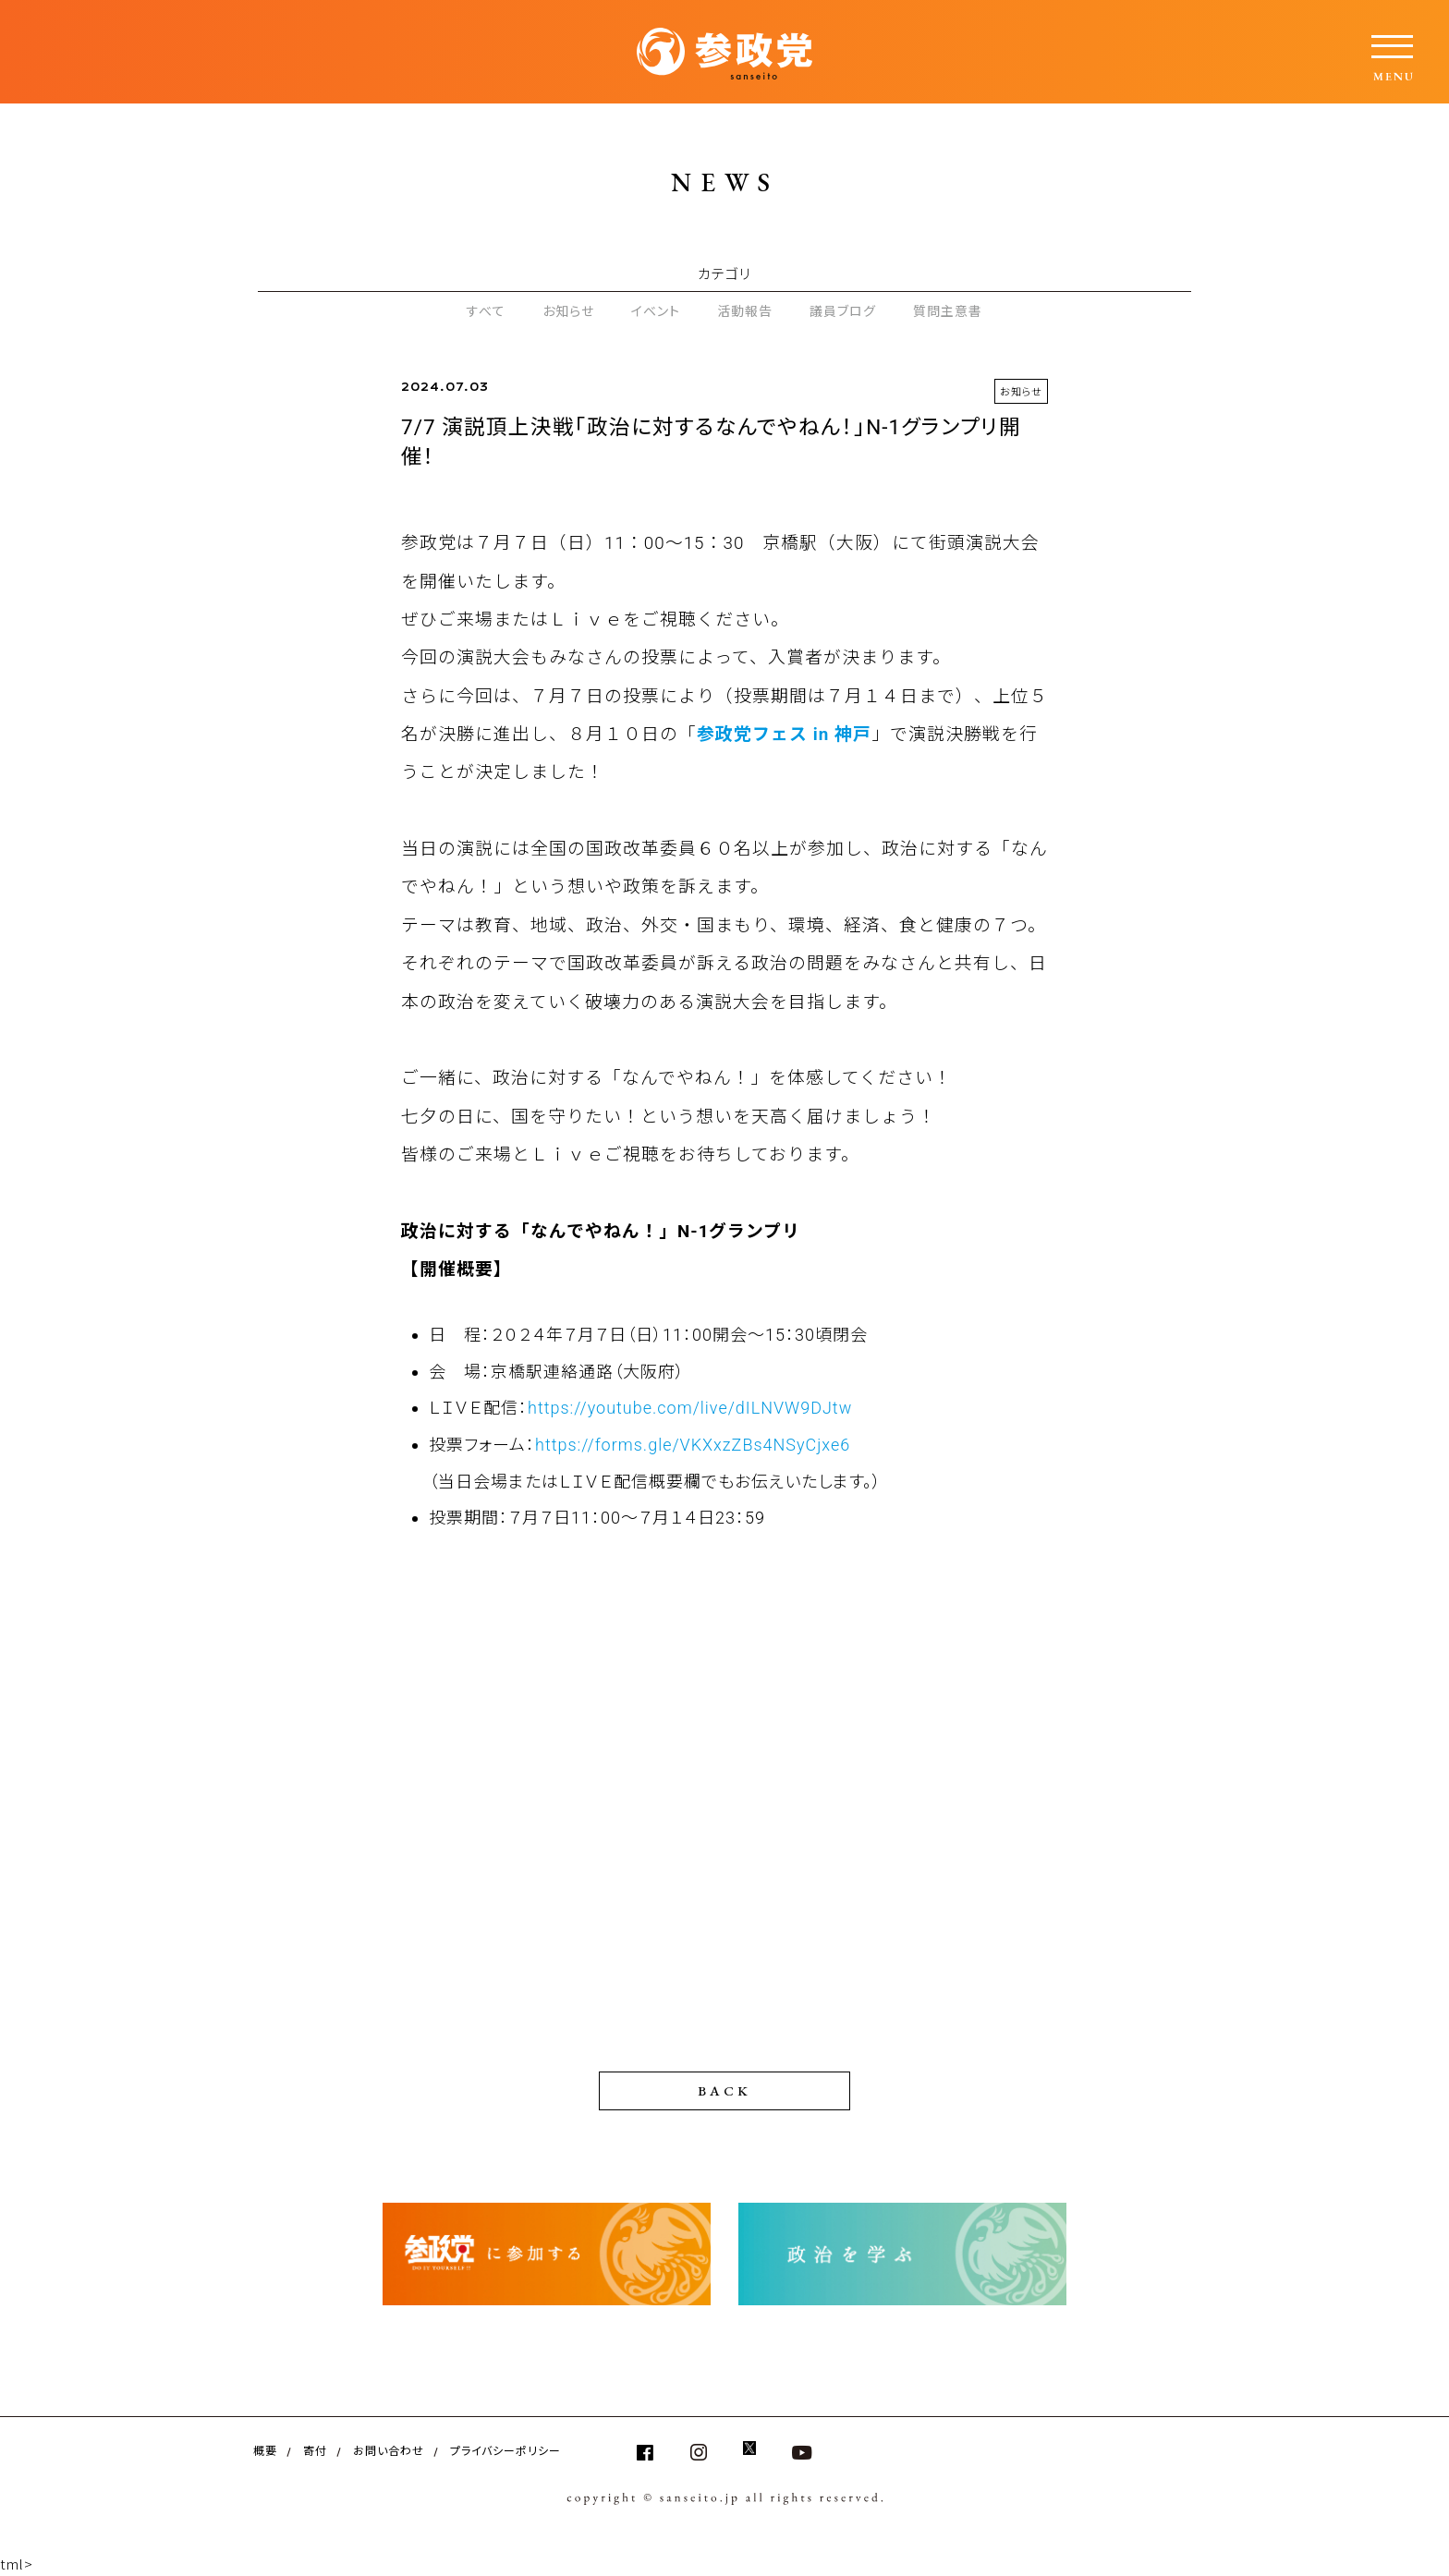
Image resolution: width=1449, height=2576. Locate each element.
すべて (486, 310)
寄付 (315, 2450)
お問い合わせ (388, 2450)
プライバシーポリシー (505, 2450)
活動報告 (745, 310)
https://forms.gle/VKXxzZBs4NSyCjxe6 (692, 1444)
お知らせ (568, 310)
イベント (655, 310)
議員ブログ (843, 310)
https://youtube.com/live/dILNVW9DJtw (690, 1407)
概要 (265, 2450)
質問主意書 (947, 310)
